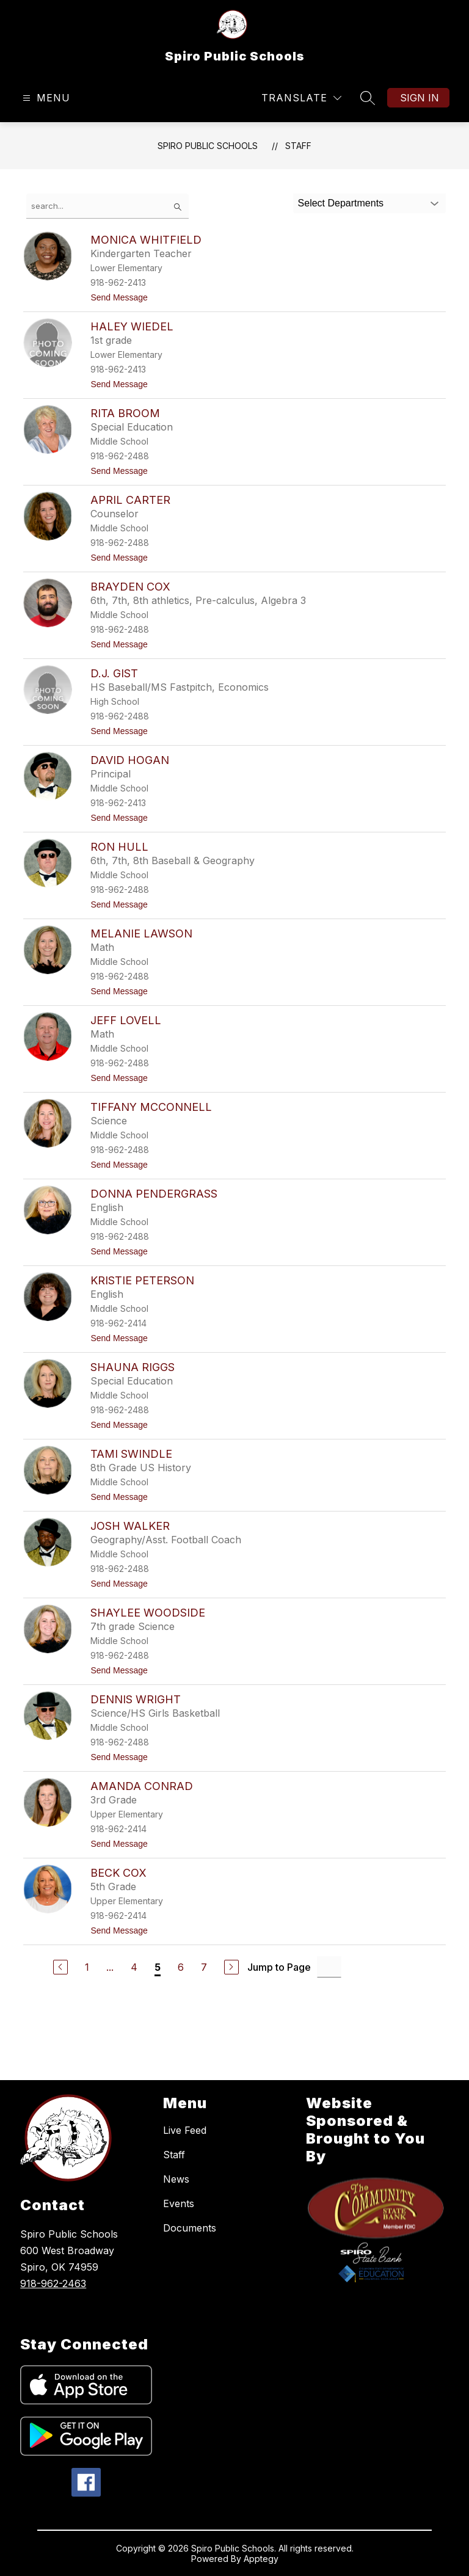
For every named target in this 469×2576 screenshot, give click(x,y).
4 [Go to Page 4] (134, 1967)
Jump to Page (279, 1967)
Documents (189, 2228)
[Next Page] (231, 1967)
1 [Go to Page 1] (87, 1967)
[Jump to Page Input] (329, 1966)
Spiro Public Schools (208, 145)
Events (178, 2203)
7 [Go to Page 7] (204, 1967)
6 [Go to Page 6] (181, 1967)
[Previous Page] (60, 1967)
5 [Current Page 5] (158, 1967)
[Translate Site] (301, 98)
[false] (107, 206)
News (176, 2179)
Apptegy (261, 2558)
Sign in (419, 98)
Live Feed (184, 2130)
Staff (298, 145)
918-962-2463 (53, 2283)
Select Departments (341, 203)
